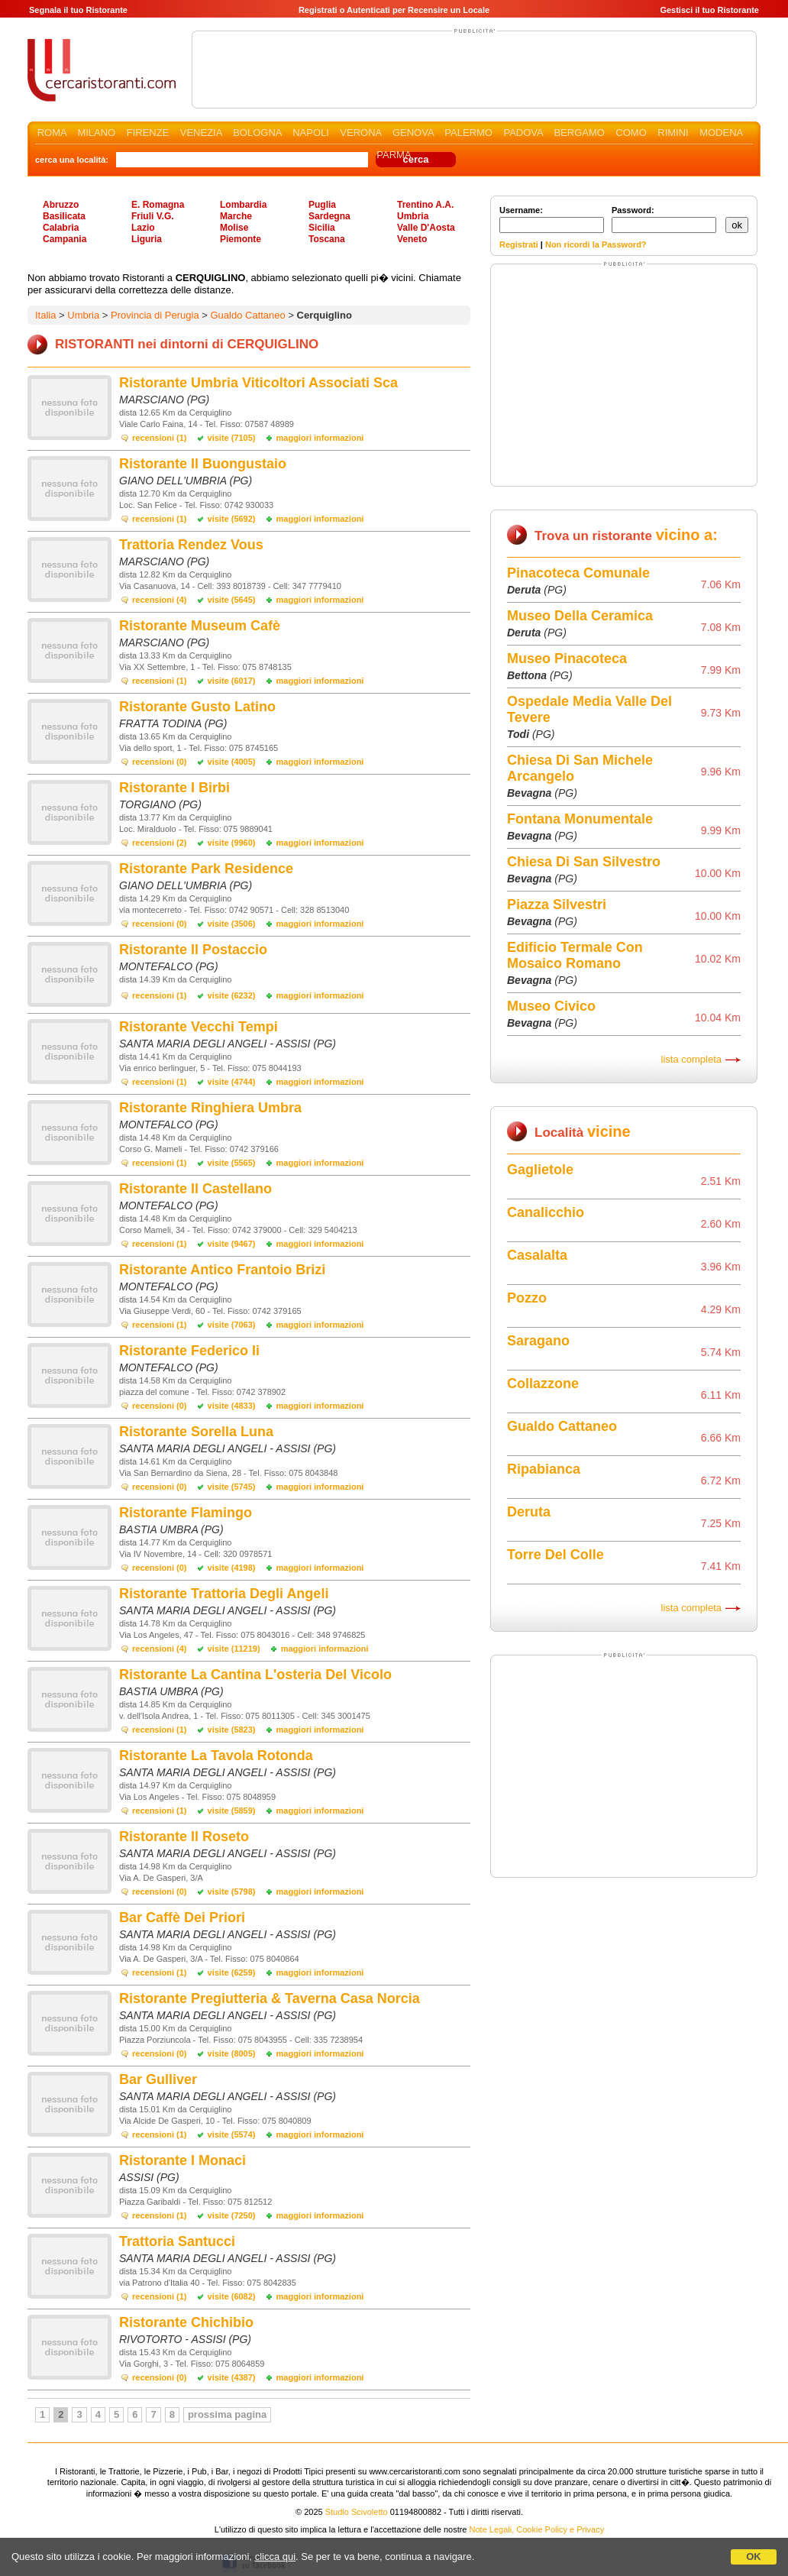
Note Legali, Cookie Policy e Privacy (537, 2529)
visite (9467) (232, 1243)
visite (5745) (232, 1486)
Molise (234, 227)
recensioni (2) (159, 842)
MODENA (720, 132)
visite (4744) (232, 1081)
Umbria (412, 216)
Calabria (61, 227)
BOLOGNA (257, 132)
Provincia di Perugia (155, 315)
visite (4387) (232, 2377)
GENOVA (413, 132)
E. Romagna (157, 204)
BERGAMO (579, 132)
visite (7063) (232, 1324)
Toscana (326, 239)
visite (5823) (232, 1729)
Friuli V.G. (152, 216)
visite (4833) (232, 1405)
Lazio (143, 227)
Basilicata (64, 216)
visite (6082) (232, 2296)
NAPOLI (310, 132)
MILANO (96, 132)
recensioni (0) (159, 761)
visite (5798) (232, 1891)
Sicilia (321, 227)
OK (753, 2556)
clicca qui (275, 2556)
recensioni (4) (159, 599)
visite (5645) (232, 599)
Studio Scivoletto (356, 2511)
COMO (630, 132)
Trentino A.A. (425, 204)
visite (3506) (232, 923)
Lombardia (243, 204)
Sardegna (329, 216)
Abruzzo (61, 204)
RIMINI (672, 132)
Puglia (322, 204)
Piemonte (240, 239)
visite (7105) (232, 437)
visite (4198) (232, 1567)
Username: (551, 219)
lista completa (691, 1059)
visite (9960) (232, 842)
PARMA (393, 154)
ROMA (51, 132)
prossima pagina (227, 2414)
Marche (236, 216)
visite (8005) (232, 2053)
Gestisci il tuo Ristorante (709, 10)
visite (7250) (232, 2215)
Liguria (146, 239)
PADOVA (523, 132)
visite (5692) (232, 518)
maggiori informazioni (320, 437)
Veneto (412, 239)
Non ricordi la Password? (596, 244)
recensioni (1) (159, 437)
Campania (64, 239)
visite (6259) (232, 1972)
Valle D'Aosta (426, 227)
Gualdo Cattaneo (247, 315)
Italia (45, 315)
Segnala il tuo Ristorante (78, 10)
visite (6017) (232, 680)
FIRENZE (148, 132)
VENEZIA (201, 132)
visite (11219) (234, 1648)
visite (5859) (232, 1810)
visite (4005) (232, 761)
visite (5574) (232, 2134)
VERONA (360, 132)
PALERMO (468, 132)
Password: (664, 219)
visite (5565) (232, 1162)
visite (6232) (232, 995)
